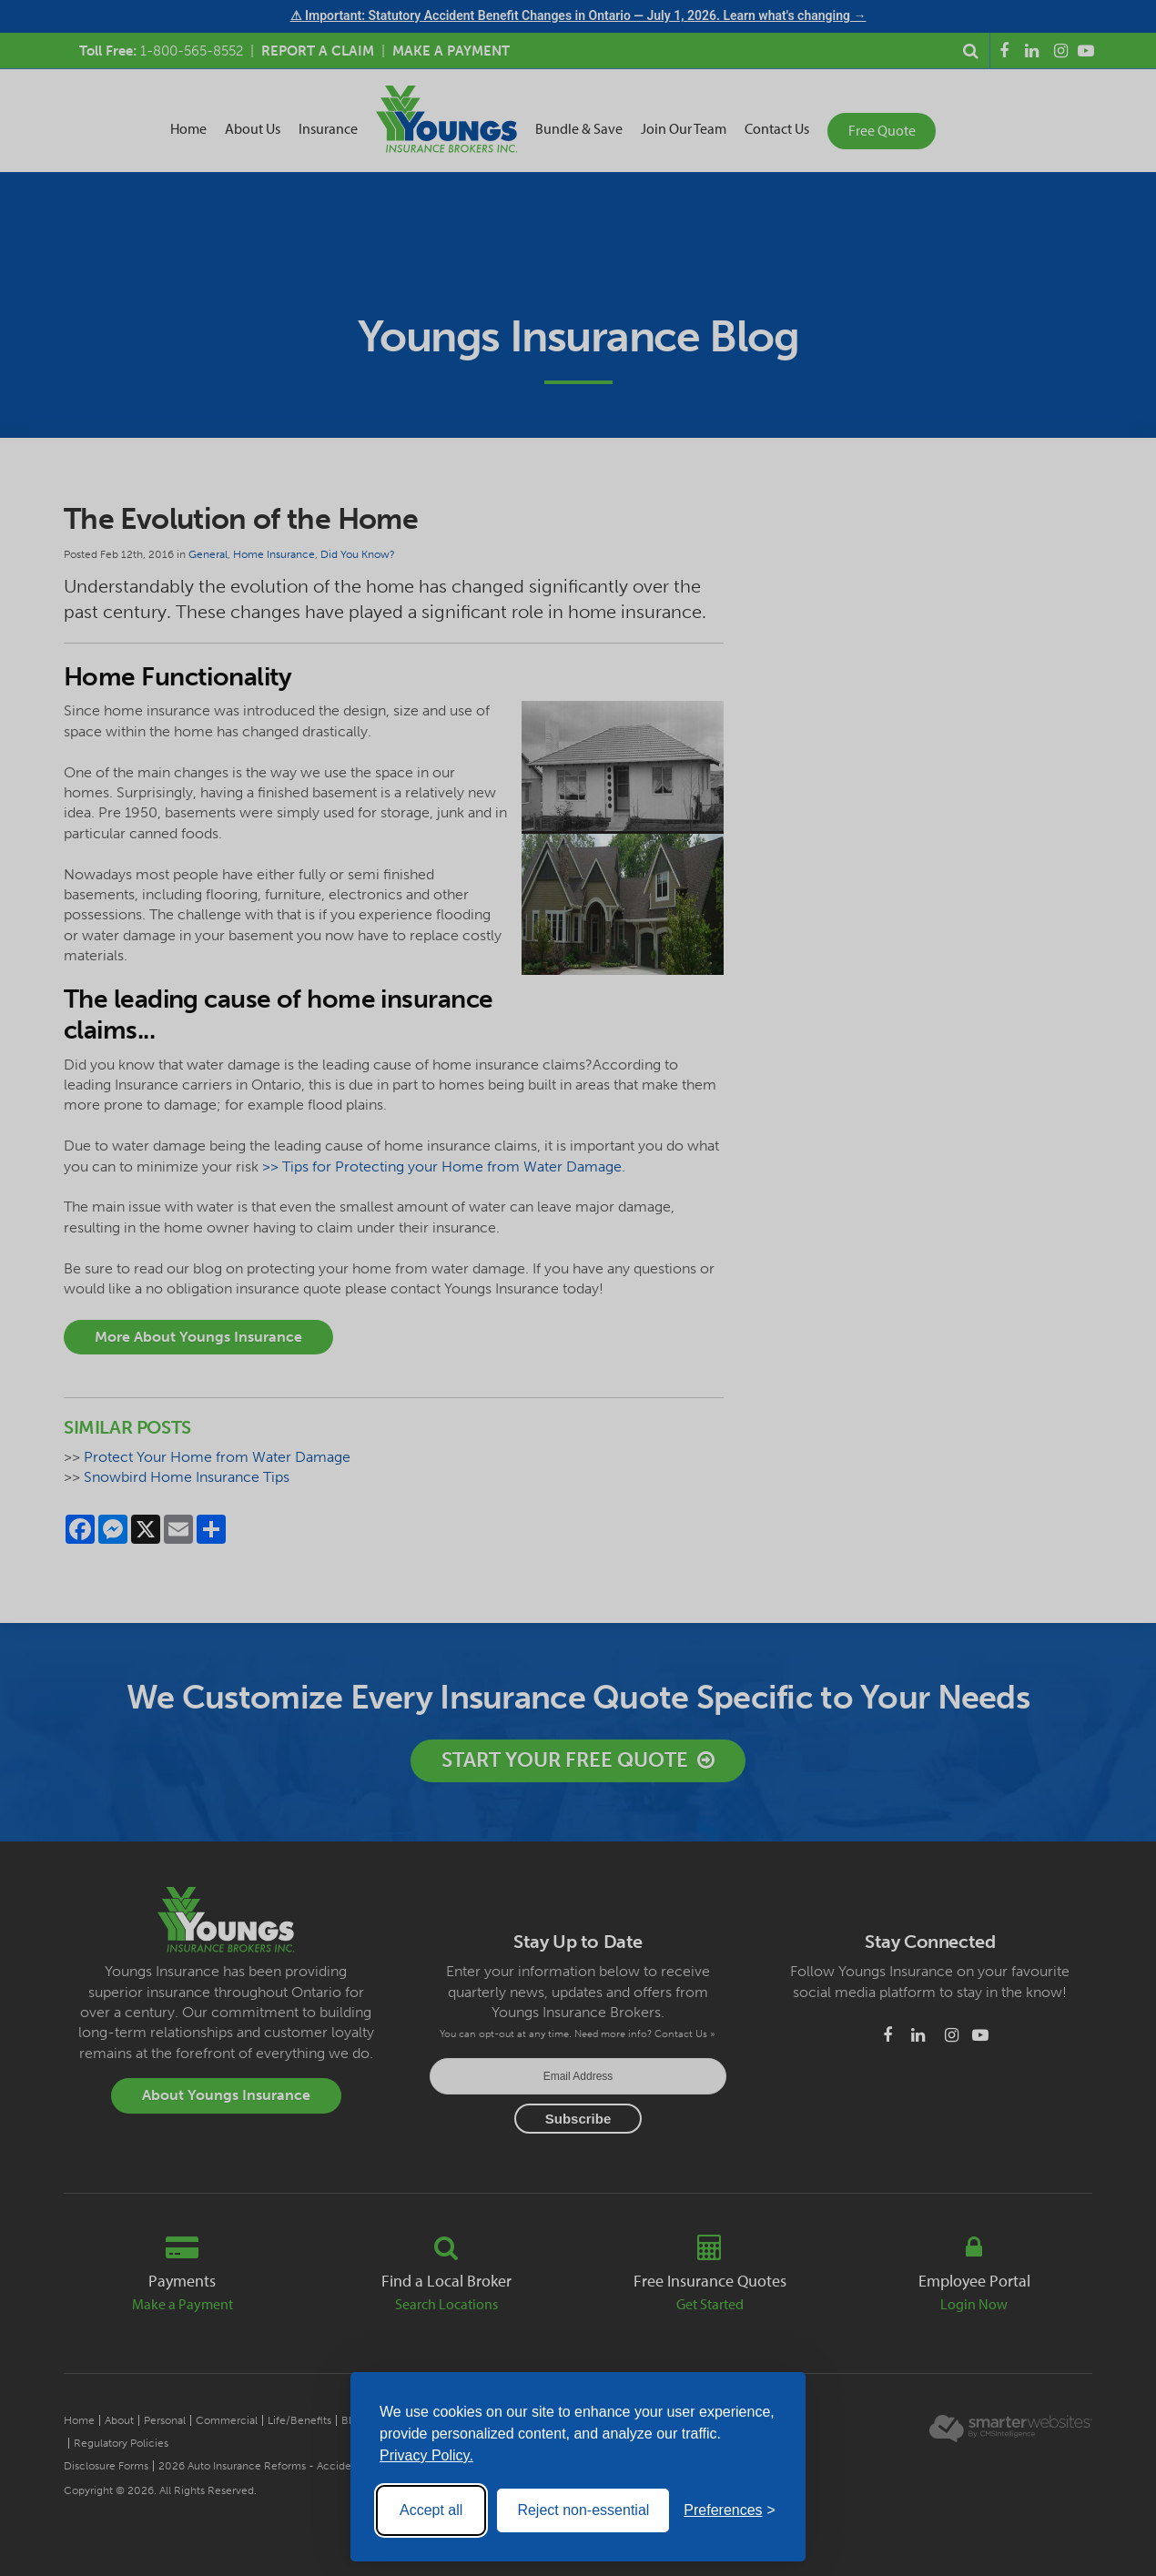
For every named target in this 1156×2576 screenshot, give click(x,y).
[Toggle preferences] (730, 2510)
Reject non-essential (583, 2510)
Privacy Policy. (426, 2455)
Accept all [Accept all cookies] (431, 2510)
